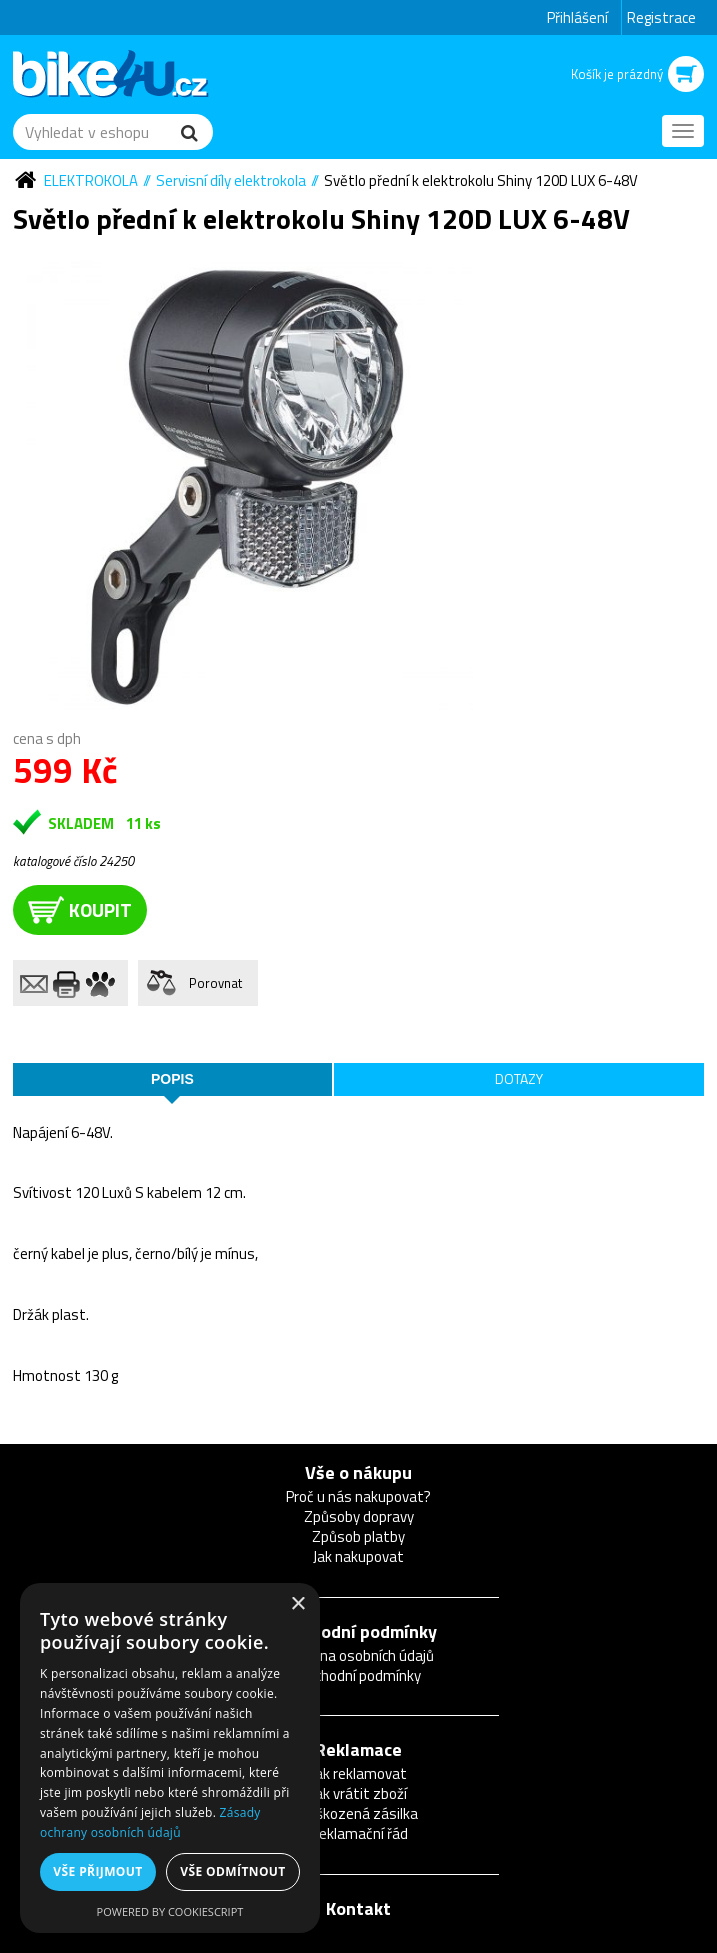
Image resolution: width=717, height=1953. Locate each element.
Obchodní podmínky (359, 1631)
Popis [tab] (172, 1079)
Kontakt (358, 1908)
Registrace (661, 17)
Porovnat (215, 983)
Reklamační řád (359, 1833)
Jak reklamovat (359, 1773)
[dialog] (170, 1758)
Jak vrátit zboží (359, 1793)
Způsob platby (358, 1536)
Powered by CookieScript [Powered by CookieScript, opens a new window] (170, 1911)
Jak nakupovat (358, 1556)
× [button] (297, 1604)
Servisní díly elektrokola (231, 180)
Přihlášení (577, 17)
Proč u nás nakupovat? (358, 1496)
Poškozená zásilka (359, 1813)
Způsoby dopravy (359, 1516)
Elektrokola (91, 180)
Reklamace (358, 1749)
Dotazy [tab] (519, 1078)
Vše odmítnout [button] (232, 1871)
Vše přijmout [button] (97, 1871)
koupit (80, 909)
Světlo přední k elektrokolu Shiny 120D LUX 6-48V (481, 180)
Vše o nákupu (358, 1472)
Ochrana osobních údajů (358, 1655)
